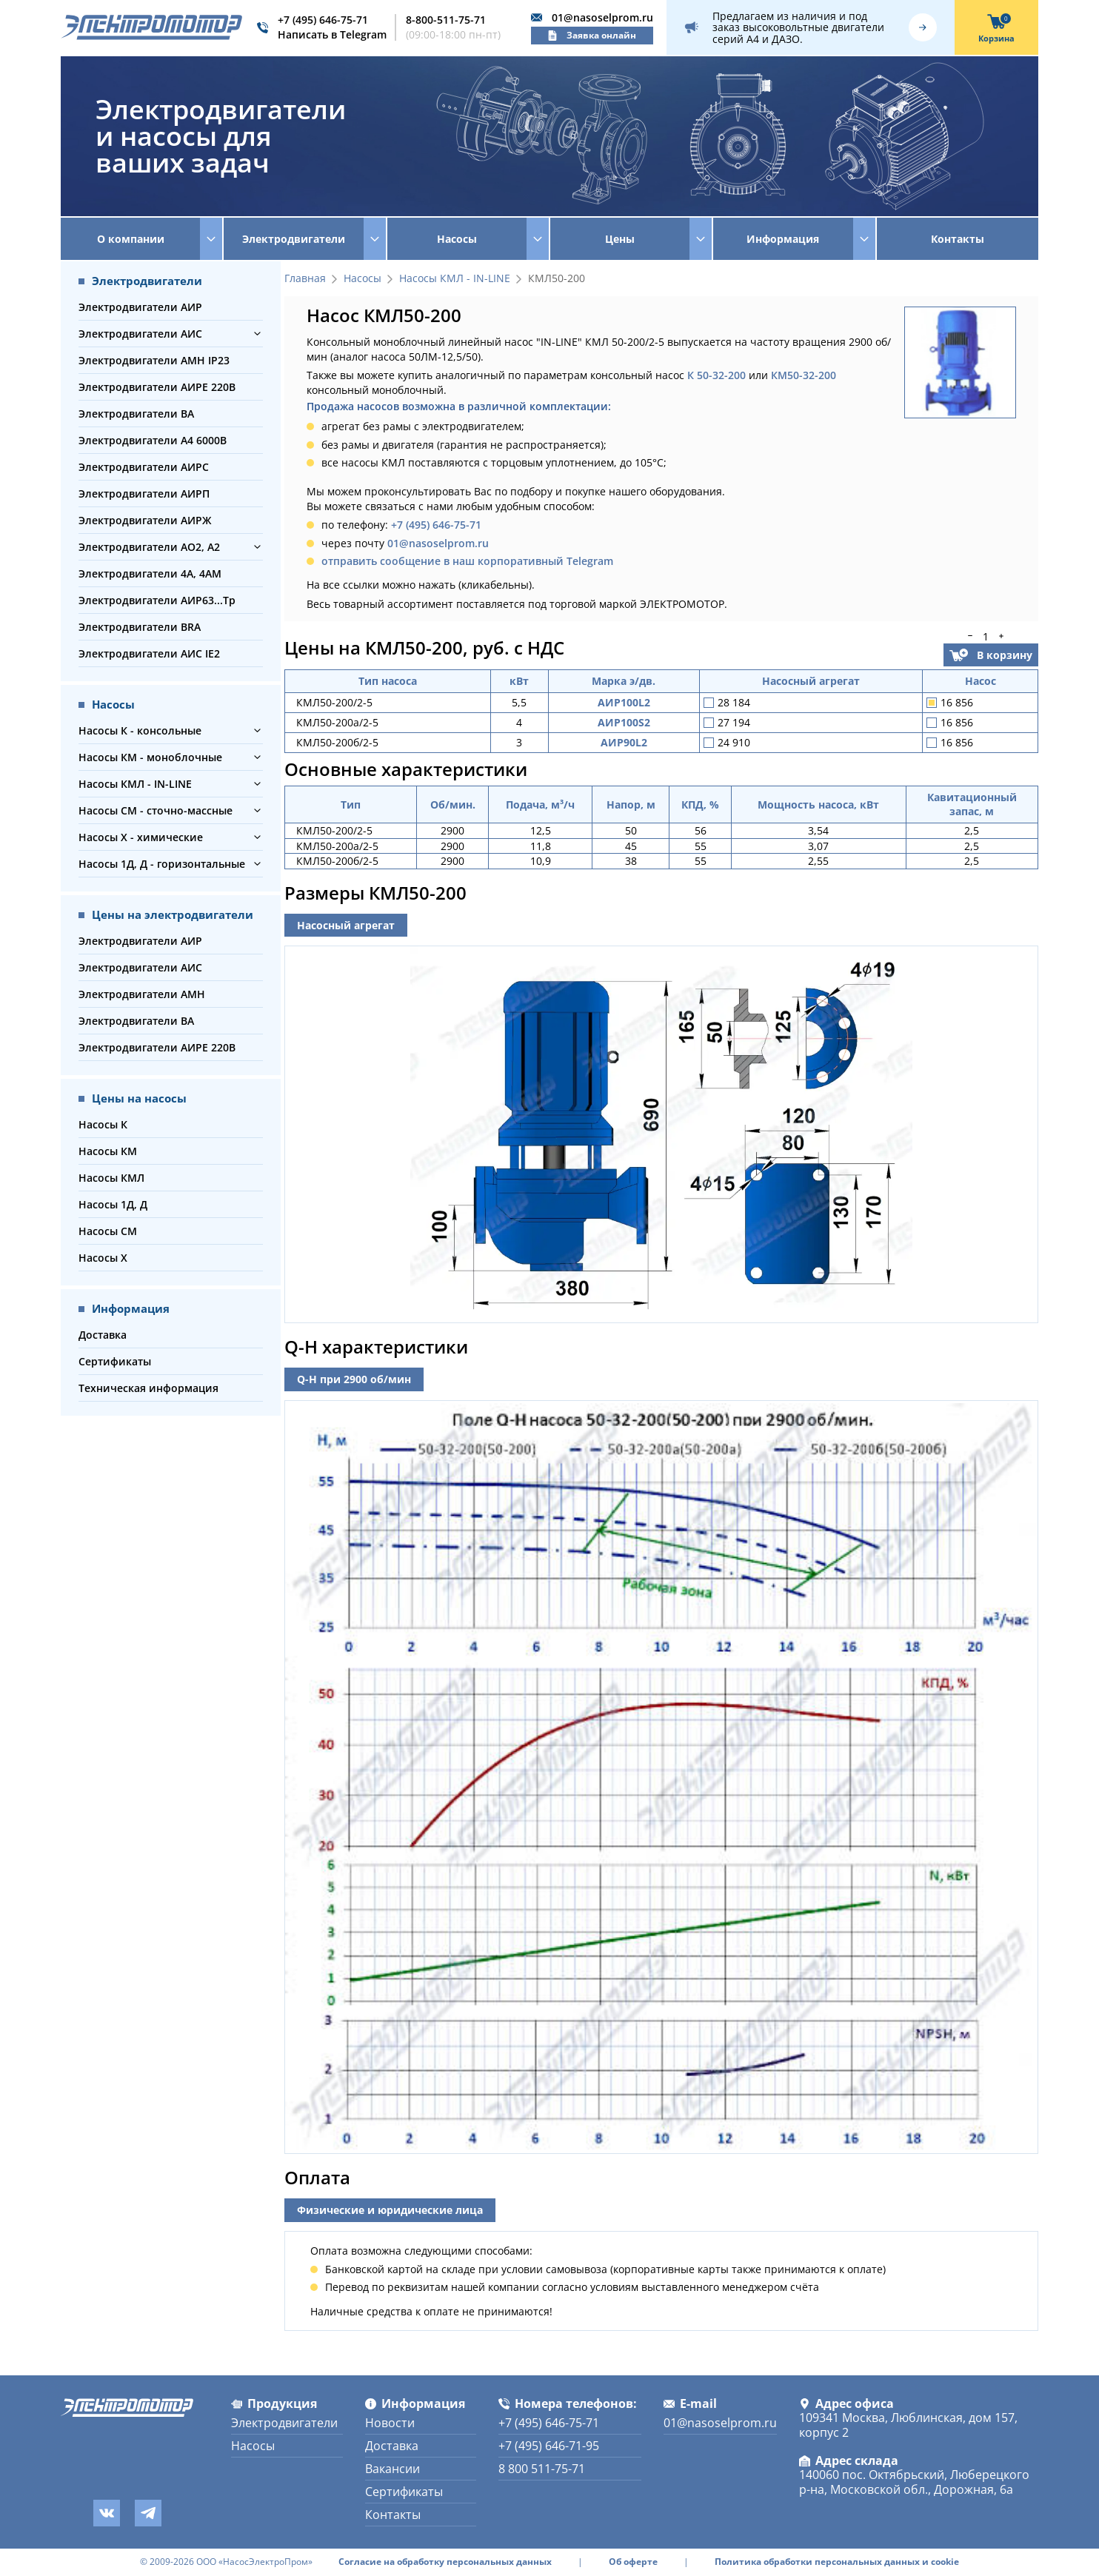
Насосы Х (102, 1258)
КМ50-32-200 (803, 375)
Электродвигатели (284, 2423)
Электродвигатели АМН (141, 994)
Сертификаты (114, 1361)
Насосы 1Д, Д (112, 1204)
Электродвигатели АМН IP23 (154, 360)
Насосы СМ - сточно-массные (155, 810)
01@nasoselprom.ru (602, 17)
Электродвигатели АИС (140, 334)
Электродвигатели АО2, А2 (149, 547)
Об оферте (633, 2562)
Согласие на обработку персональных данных (445, 2562)
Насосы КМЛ (111, 1178)
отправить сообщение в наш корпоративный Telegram (467, 561)
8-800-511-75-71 (446, 20)
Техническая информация (148, 1388)
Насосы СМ (107, 1231)
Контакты (957, 239)
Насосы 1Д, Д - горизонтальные (161, 864)
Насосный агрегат (346, 925)
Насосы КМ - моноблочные (150, 757)
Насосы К (102, 1124)
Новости (390, 2423)
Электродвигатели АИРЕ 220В (157, 387)
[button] (257, 333)
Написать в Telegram (332, 34)
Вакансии (392, 2468)
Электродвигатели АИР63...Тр (157, 600)
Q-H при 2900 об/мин (354, 1379)
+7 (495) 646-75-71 (323, 20)
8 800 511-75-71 (541, 2468)
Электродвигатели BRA (139, 627)
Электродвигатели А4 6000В (152, 440)
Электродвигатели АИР (140, 307)
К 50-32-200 (716, 375)
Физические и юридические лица (390, 2210)
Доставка (102, 1335)
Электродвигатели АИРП (144, 493)
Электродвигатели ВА (136, 414)
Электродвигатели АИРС (143, 467)
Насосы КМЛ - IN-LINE (135, 784)
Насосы (362, 278)
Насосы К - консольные (139, 730)
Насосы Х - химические (140, 837)
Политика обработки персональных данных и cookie (837, 2562)
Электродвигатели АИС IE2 (149, 653)
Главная (305, 278)
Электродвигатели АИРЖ (144, 520)
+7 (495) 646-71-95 (548, 2446)
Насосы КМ (107, 1151)
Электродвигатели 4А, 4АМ (149, 573)
